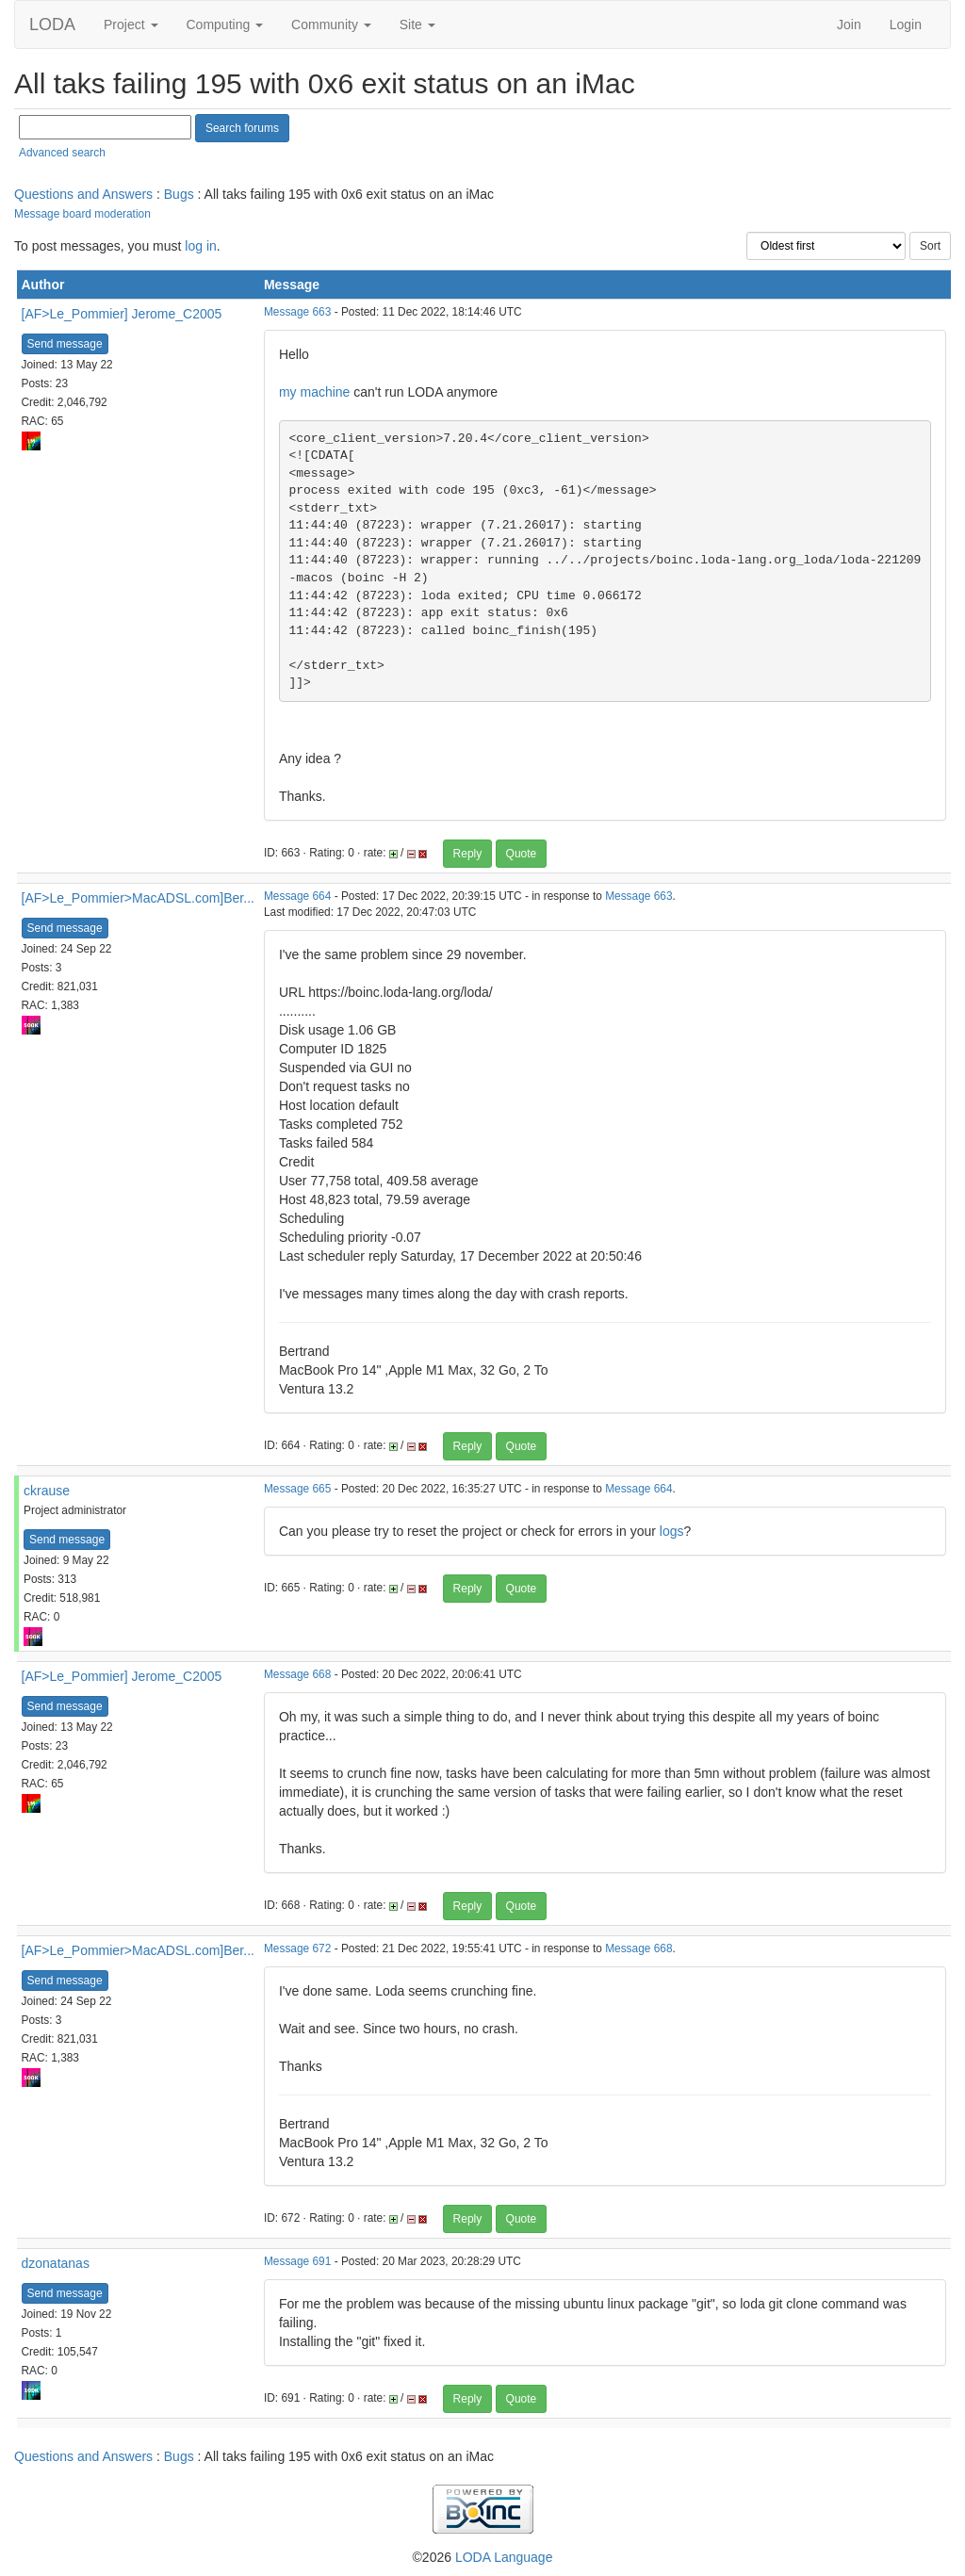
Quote (521, 853)
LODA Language (504, 2557)
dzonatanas (56, 2263)
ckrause (47, 1490)
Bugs (179, 194)
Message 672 (297, 1948)
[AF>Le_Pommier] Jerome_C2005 (122, 313)
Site (417, 24)
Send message (65, 344)
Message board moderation (82, 213)
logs (672, 1531)
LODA (52, 24)
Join (849, 24)
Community (331, 24)
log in (200, 245)
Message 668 (297, 1674)
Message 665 (297, 1488)
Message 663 (297, 311)
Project (130, 24)
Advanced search (62, 152)
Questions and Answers (83, 194)
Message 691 (297, 2261)
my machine (314, 391)
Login (906, 24)
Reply (467, 853)
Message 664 (297, 896)
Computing (225, 24)
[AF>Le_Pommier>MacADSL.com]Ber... (138, 897)
